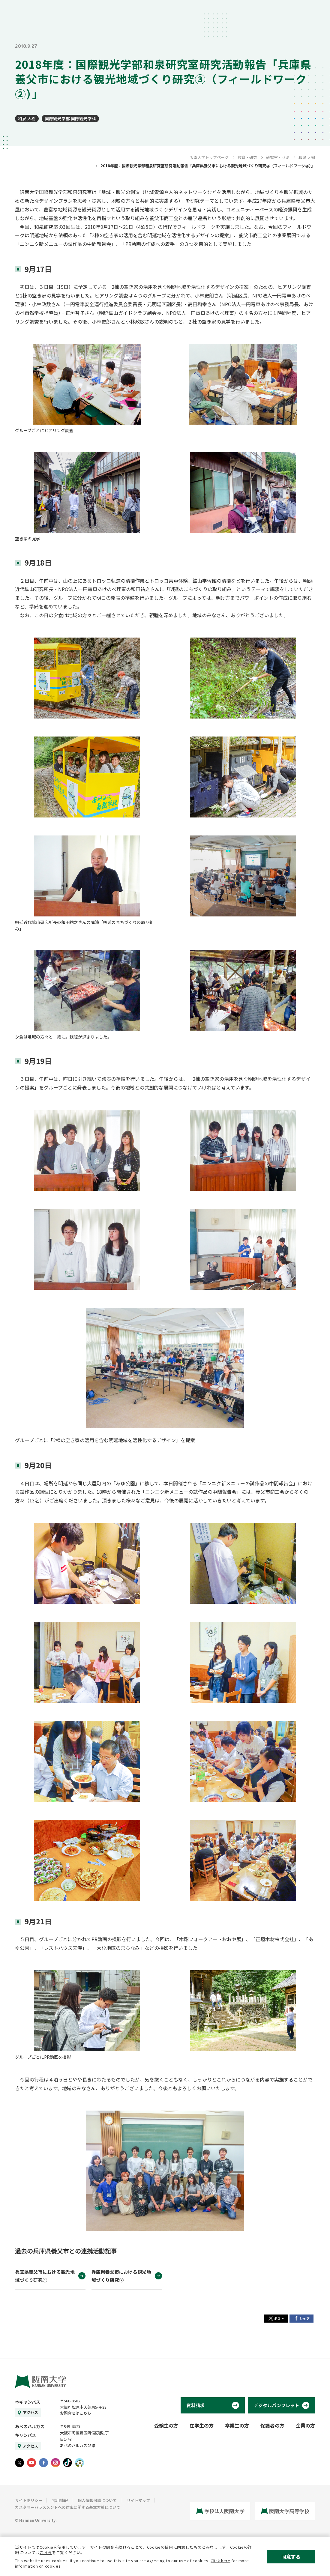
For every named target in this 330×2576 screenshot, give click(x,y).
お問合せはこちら (75, 2413)
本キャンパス (27, 2402)
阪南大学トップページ (209, 157)
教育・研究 (247, 157)
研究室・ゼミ (278, 157)
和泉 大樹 (27, 118)
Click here (220, 2560)
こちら (46, 2552)
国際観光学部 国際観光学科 (70, 118)
